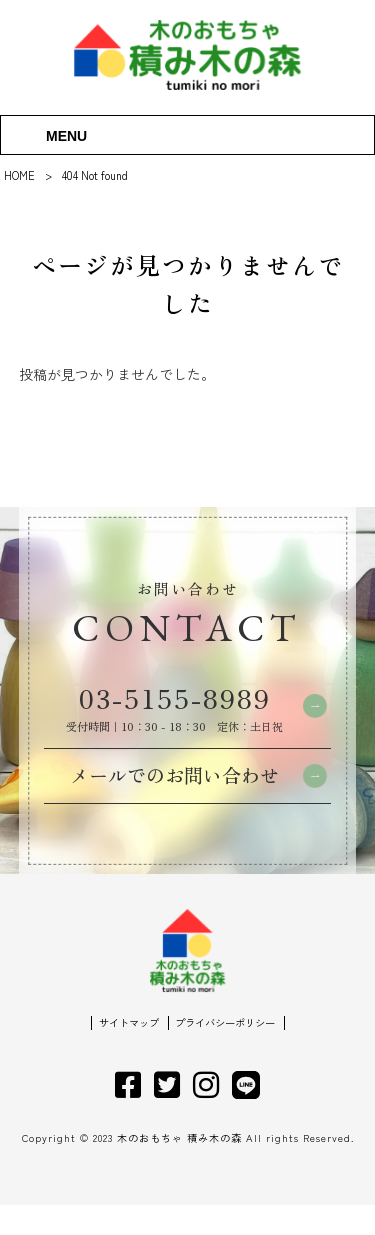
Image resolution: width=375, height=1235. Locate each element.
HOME (19, 175)
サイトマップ (124, 1052)
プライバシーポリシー (228, 1052)
